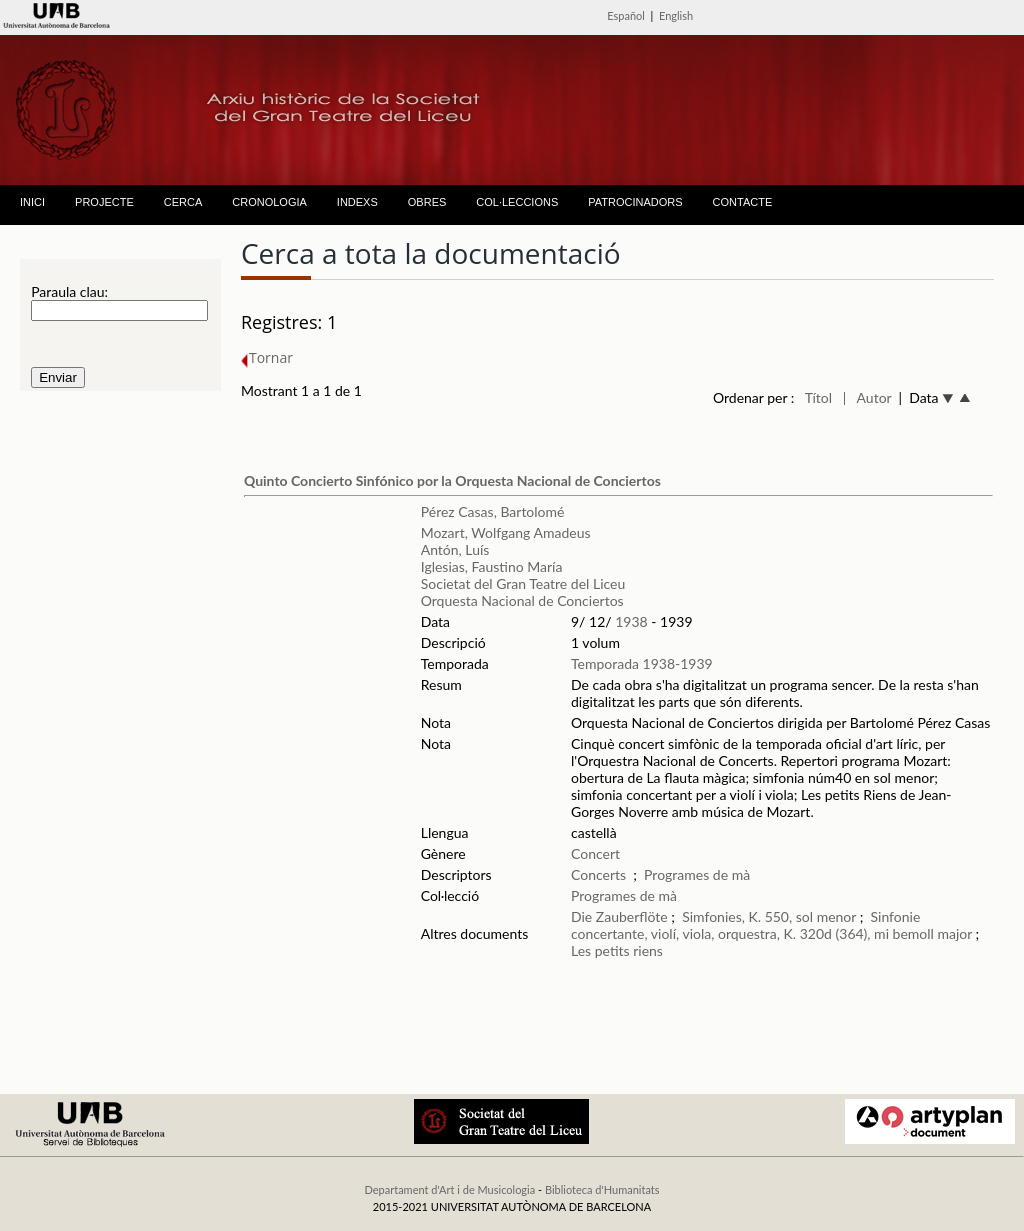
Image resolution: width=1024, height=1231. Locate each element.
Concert (595, 853)
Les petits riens (617, 950)
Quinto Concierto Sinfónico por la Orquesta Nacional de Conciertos (452, 480)
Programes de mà (697, 874)
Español (626, 15)
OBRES (427, 202)
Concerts (598, 874)
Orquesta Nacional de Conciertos (522, 600)
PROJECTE (104, 202)
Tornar (267, 357)
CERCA (183, 202)
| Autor (867, 397)
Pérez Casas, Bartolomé (493, 511)
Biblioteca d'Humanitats (602, 1189)
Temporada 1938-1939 (642, 663)
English (676, 15)
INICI (32, 202)
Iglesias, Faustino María (492, 566)
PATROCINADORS (635, 202)
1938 (631, 621)
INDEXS (357, 202)
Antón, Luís (455, 549)
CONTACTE (743, 202)
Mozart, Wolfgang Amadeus (506, 532)
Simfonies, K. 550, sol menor (769, 916)
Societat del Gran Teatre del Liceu (523, 583)
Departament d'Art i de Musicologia (449, 1189)
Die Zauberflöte (619, 916)
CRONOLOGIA (269, 202)
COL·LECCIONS (517, 202)
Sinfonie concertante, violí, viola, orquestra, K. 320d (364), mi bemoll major (771, 925)
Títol (818, 397)
